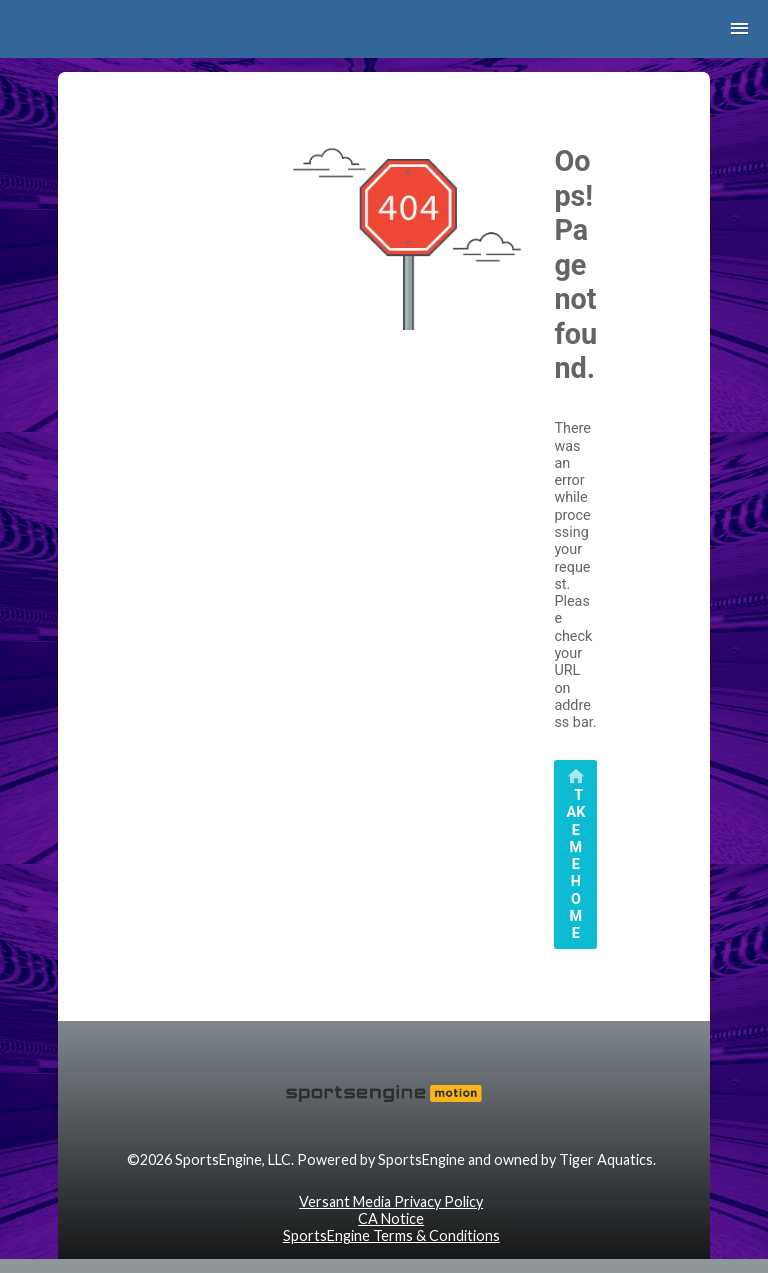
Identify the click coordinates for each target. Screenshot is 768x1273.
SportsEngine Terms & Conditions (391, 1235)
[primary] (575, 854)
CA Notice (391, 1218)
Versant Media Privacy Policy (391, 1201)
